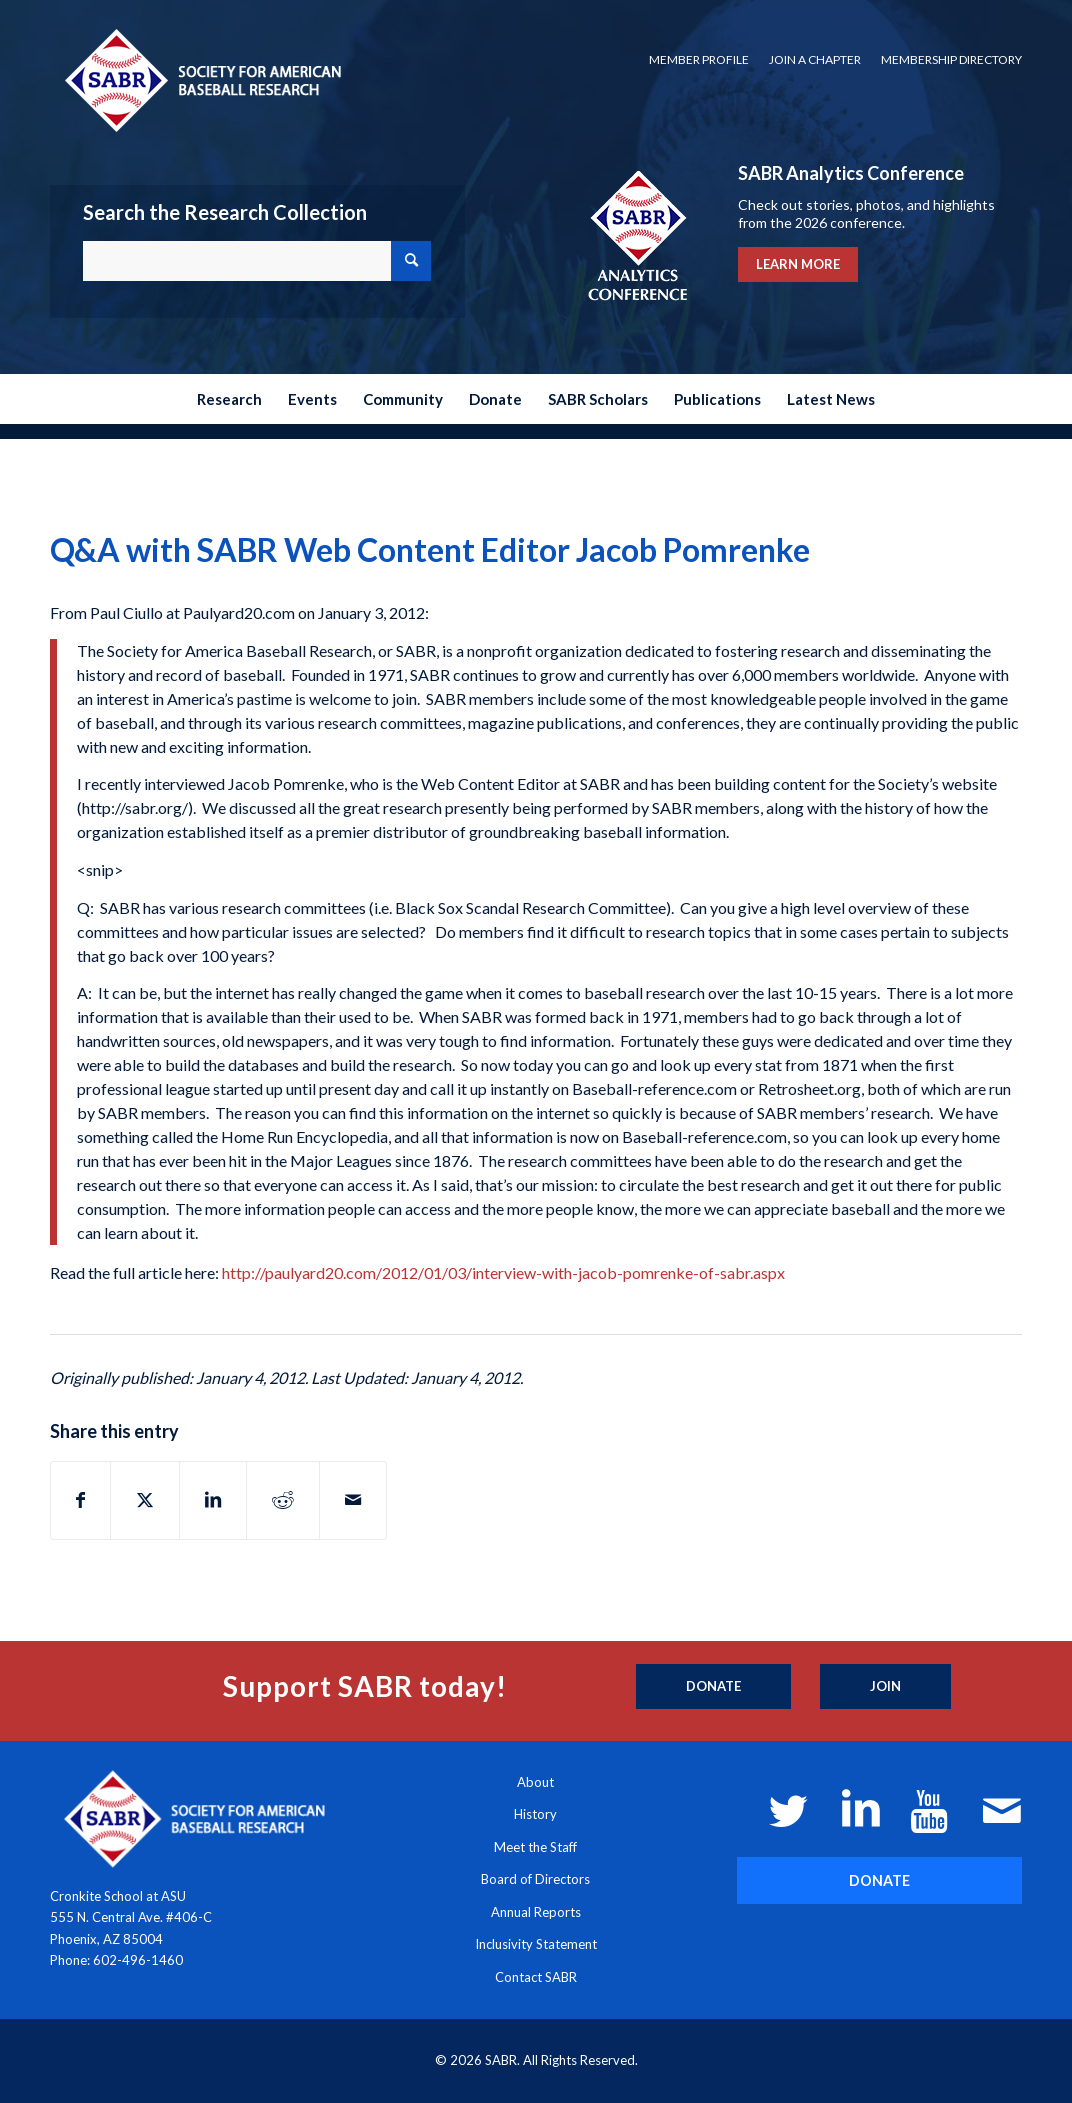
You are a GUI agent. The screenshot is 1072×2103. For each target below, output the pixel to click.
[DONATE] (879, 1880)
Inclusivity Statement (536, 1944)
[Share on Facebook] (80, 1500)
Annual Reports (536, 1912)
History (535, 1814)
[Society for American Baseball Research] (201, 79)
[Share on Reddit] (283, 1500)
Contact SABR (536, 1977)
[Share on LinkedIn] (213, 1500)
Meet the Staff (535, 1847)
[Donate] (713, 1687)
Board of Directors (535, 1879)
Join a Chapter (815, 59)
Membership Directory (951, 59)
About (535, 1782)
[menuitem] (699, 60)
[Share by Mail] (353, 1500)
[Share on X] (145, 1500)
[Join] (885, 1687)
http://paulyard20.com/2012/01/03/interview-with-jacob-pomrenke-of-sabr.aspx (503, 1272)
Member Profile (699, 59)
